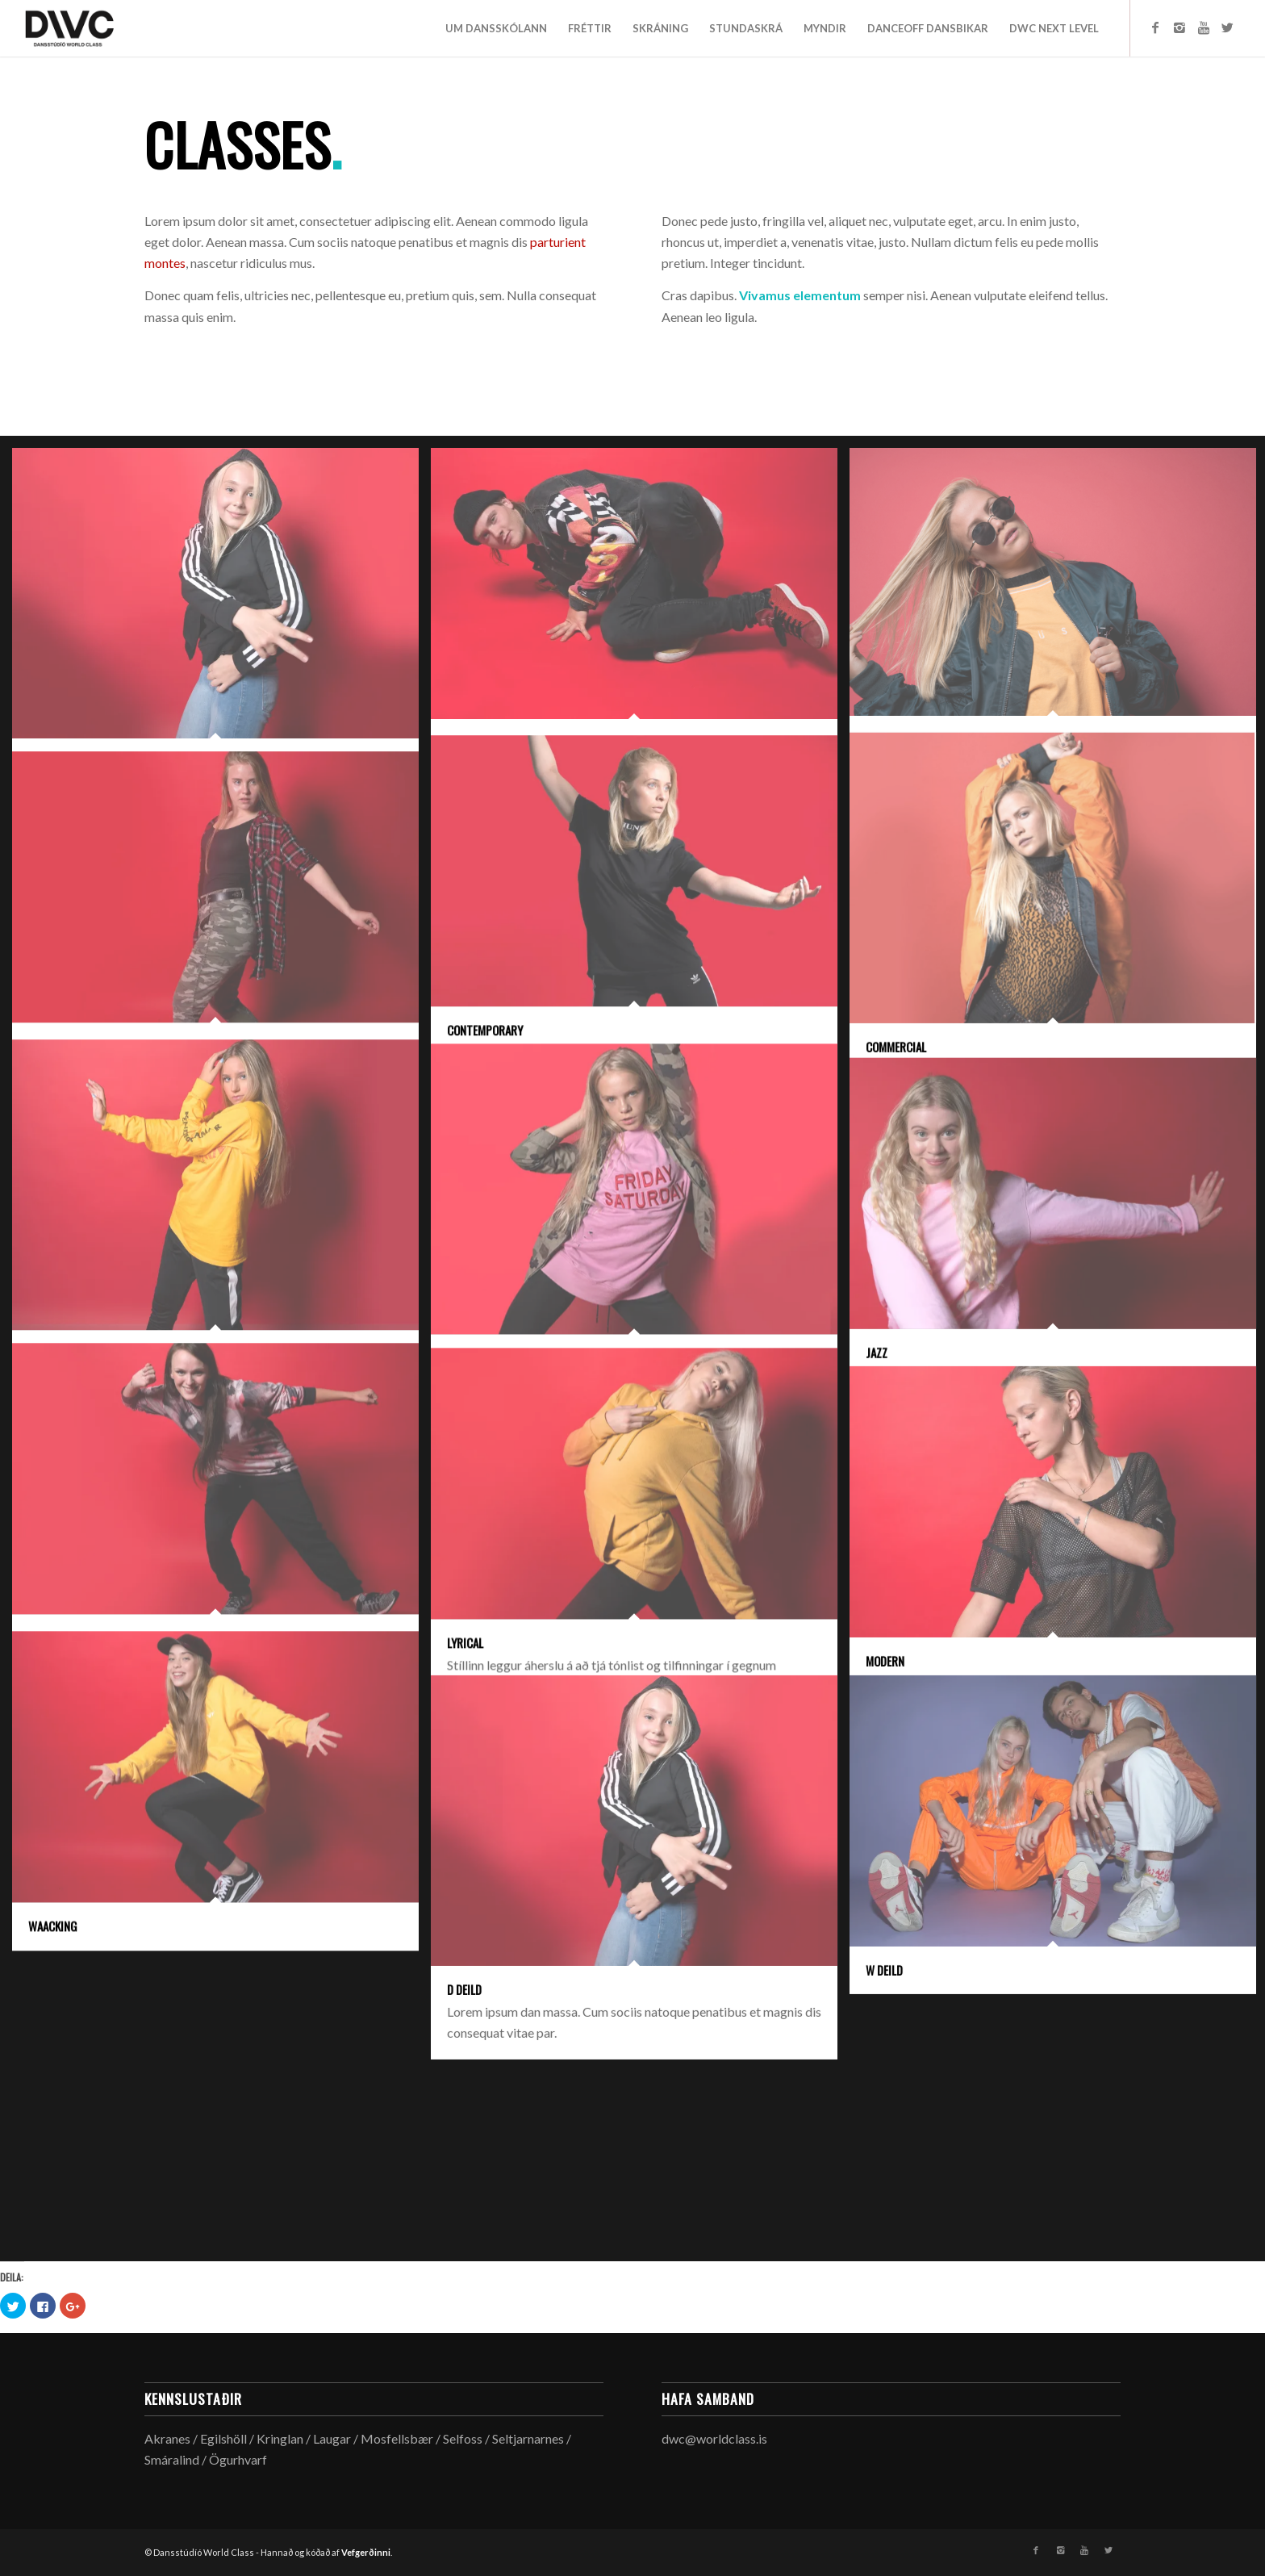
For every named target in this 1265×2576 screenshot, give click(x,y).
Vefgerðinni (365, 2552)
